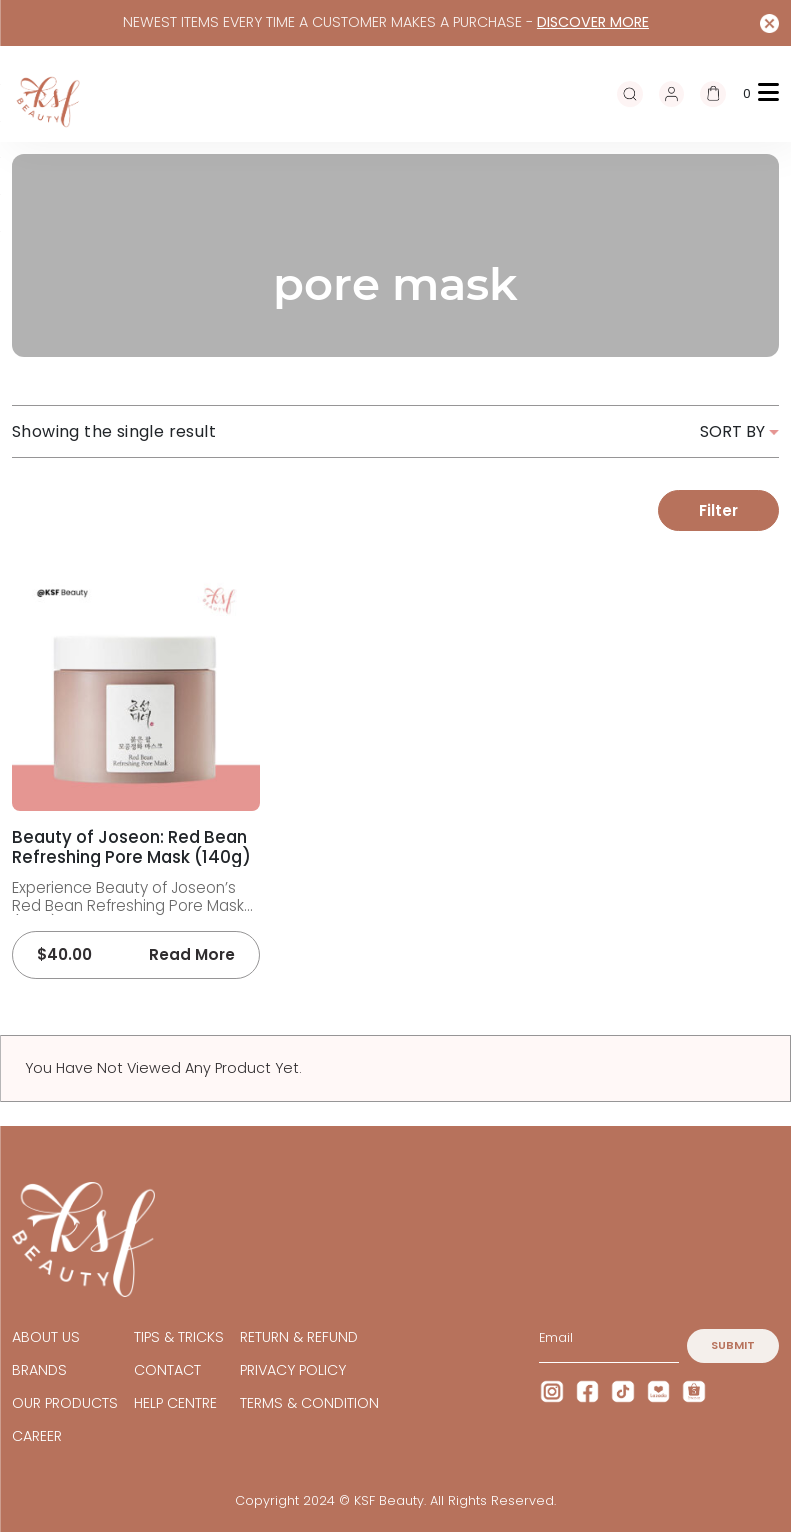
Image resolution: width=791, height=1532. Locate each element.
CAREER (37, 1436)
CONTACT (167, 1370)
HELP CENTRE (175, 1403)
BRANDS (39, 1370)
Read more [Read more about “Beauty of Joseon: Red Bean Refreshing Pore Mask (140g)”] (192, 955)
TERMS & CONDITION (309, 1403)
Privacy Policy (293, 1370)
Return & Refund (299, 1337)
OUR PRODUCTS (65, 1403)
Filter (718, 510)
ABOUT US (46, 1337)
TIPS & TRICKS (179, 1337)
